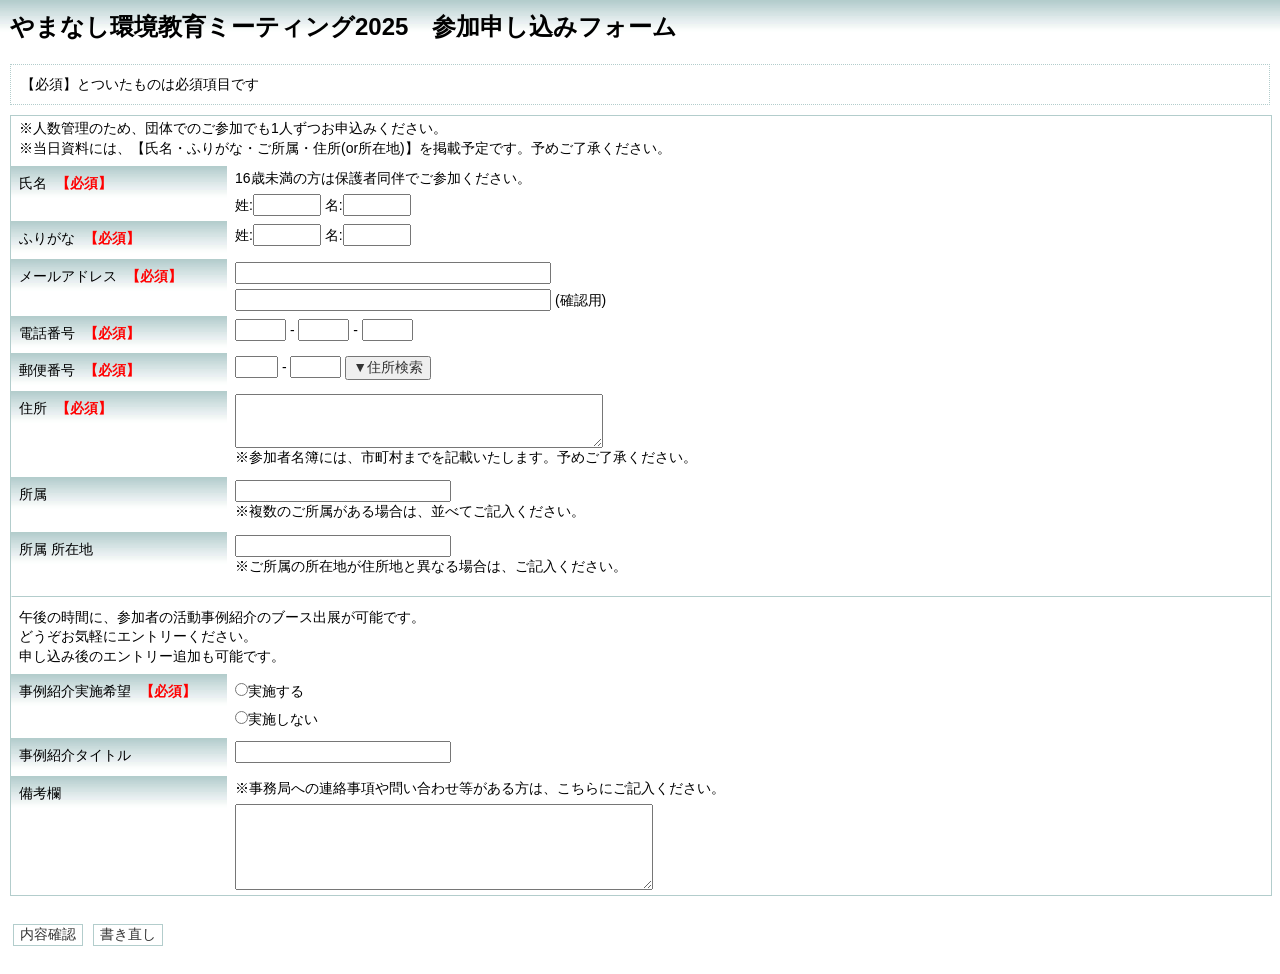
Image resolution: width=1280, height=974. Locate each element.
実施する (269, 691)
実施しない (276, 719)
